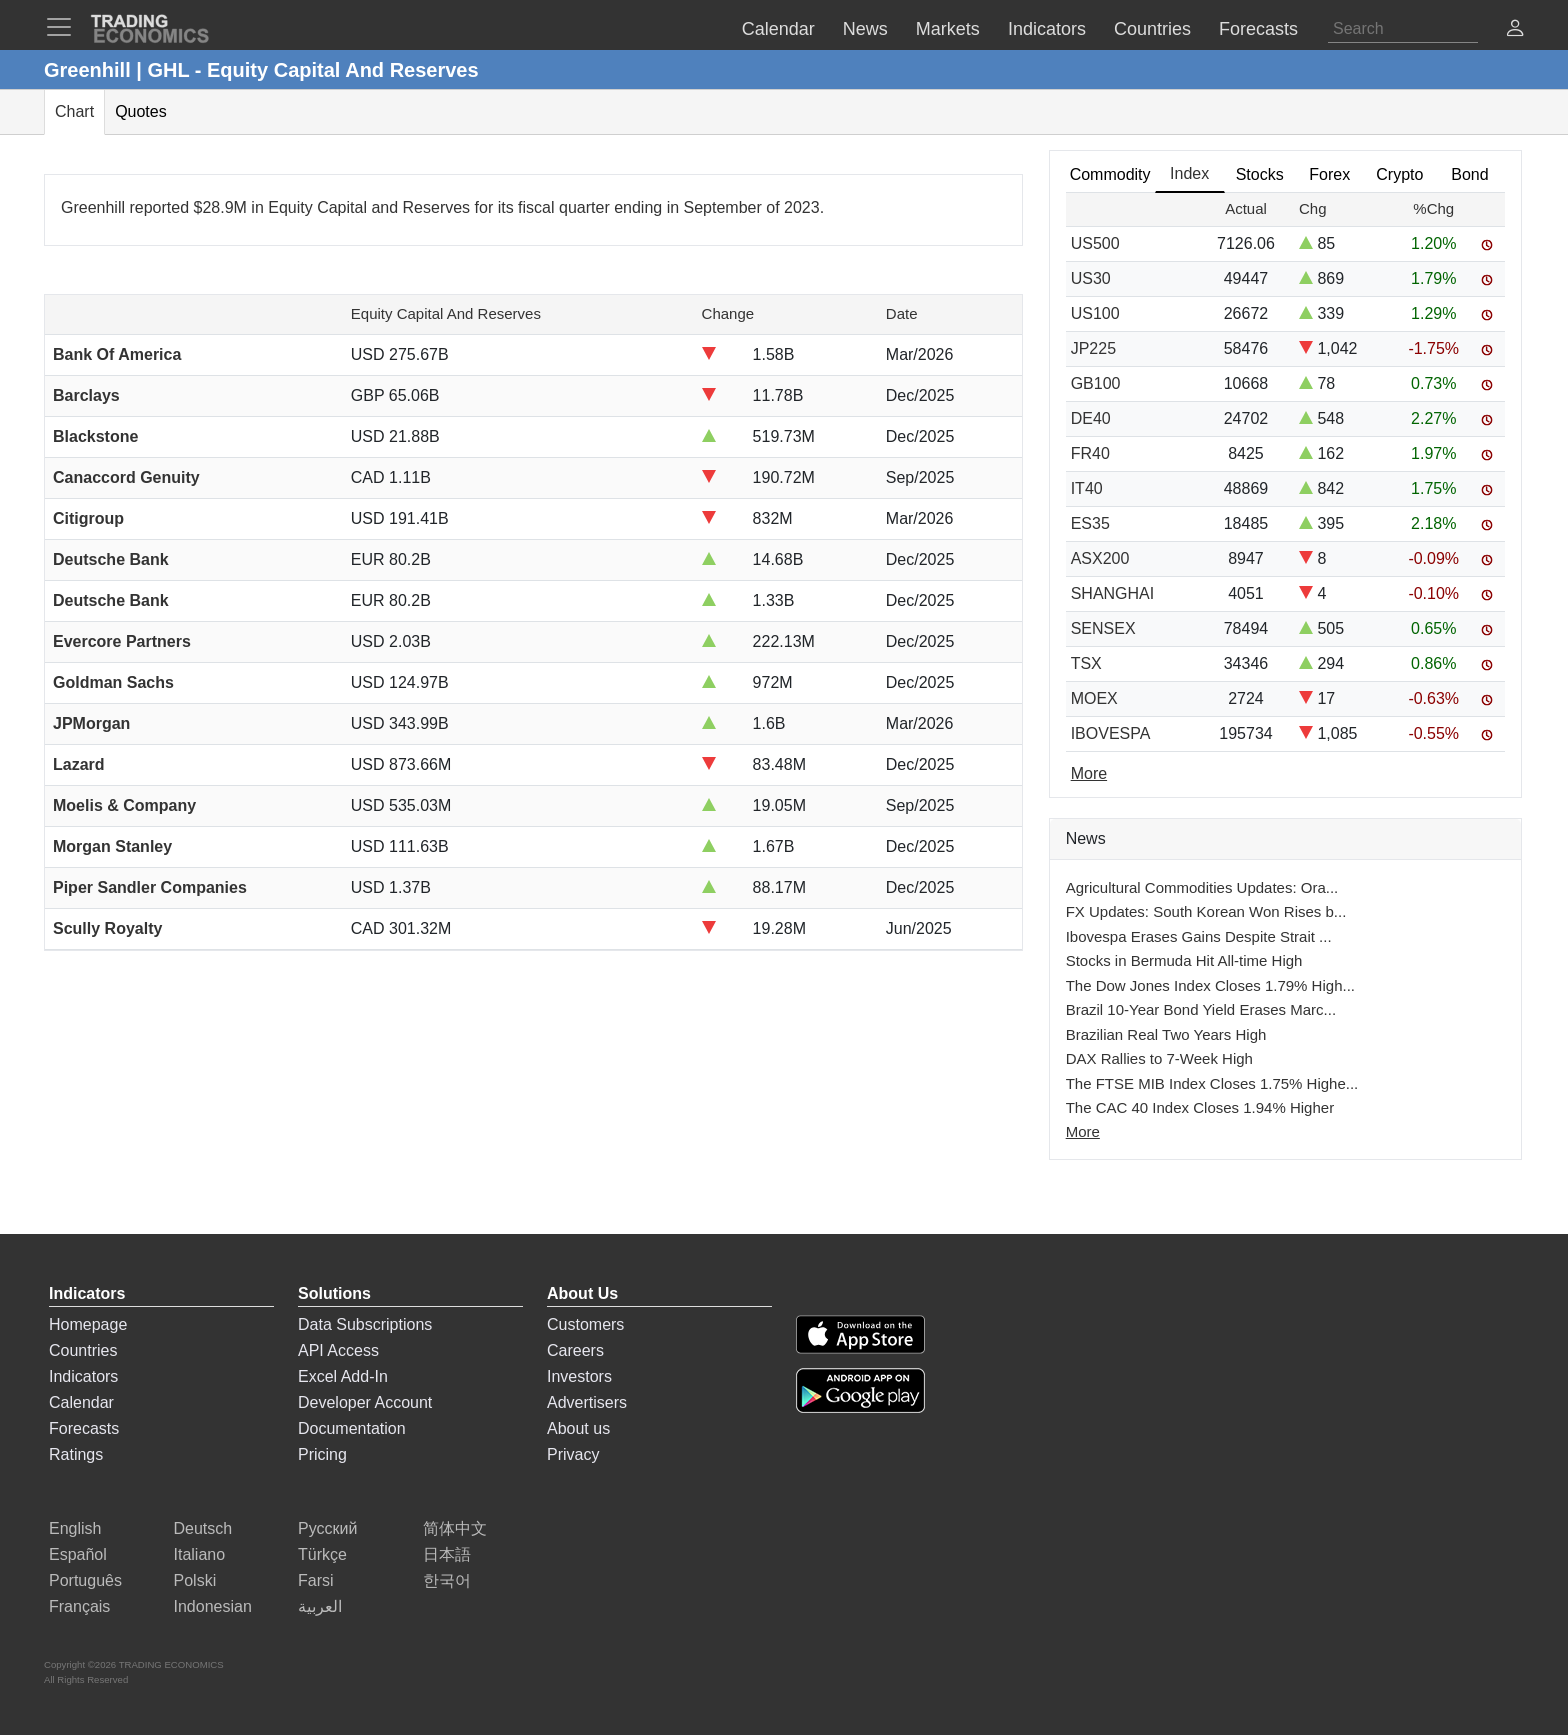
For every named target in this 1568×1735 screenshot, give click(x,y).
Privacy (573, 1454)
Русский (327, 1528)
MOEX (1094, 698)
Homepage (88, 1324)
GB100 (1096, 383)
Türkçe (322, 1554)
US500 (1095, 243)
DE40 (1091, 418)
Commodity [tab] (1110, 174)
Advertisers (587, 1402)
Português (85, 1580)
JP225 (1093, 348)
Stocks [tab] (1260, 174)
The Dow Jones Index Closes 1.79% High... (1210, 985)
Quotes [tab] (141, 111)
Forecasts (84, 1428)
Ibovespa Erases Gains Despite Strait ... (1199, 936)
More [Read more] (1089, 773)
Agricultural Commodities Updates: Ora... (1202, 887)
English (75, 1528)
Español (78, 1554)
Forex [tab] (1329, 174)
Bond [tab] (1469, 174)
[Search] (1403, 29)
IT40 (1087, 488)
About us (578, 1428)
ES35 (1090, 523)
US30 (1091, 278)
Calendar (81, 1402)
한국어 (447, 1580)
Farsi (316, 1580)
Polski (195, 1580)
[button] (1515, 30)
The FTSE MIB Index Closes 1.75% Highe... (1212, 1083)
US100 (1095, 313)
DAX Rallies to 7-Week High (1159, 1058)
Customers (585, 1324)
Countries (83, 1350)
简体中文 (455, 1528)
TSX (1086, 663)
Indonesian (213, 1606)
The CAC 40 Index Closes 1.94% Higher (1200, 1107)
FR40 (1090, 453)
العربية (320, 1606)
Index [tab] (1189, 173)
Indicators (83, 1376)
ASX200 (1100, 558)
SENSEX (1103, 628)
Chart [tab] (74, 111)
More (1083, 1131)
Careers (575, 1350)
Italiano (200, 1554)
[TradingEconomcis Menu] (65, 27)
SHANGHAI (1113, 593)
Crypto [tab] (1399, 174)
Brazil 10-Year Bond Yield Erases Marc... (1201, 1009)
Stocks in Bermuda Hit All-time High (1184, 960)
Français (79, 1606)
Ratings (76, 1454)
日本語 (447, 1554)
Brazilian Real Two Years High (1166, 1034)
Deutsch (203, 1528)
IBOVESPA (1111, 733)
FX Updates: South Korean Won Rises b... (1206, 911)
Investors (579, 1376)
